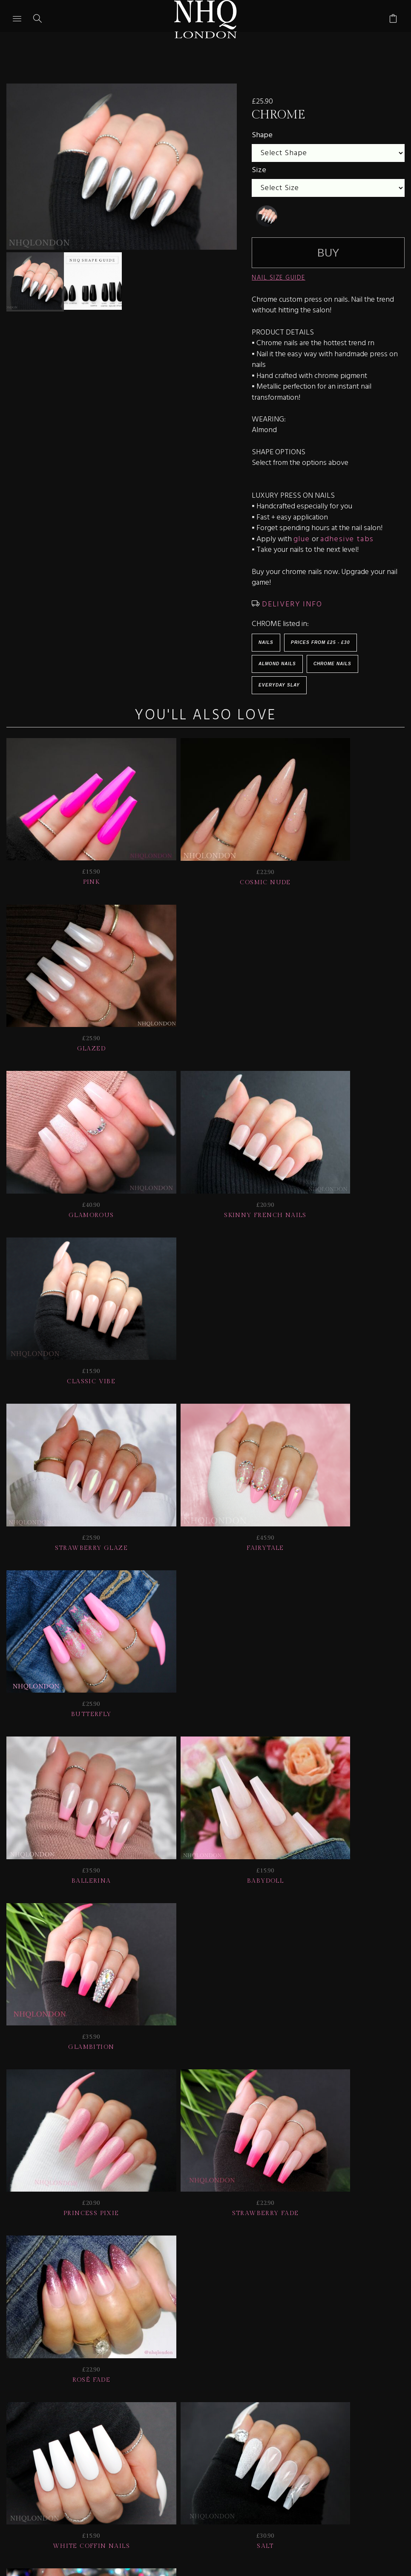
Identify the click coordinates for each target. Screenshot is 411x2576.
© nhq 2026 (256, 2440)
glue (301, 539)
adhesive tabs (347, 539)
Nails (266, 642)
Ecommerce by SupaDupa (212, 2538)
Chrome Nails (332, 663)
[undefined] (266, 216)
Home (206, 2440)
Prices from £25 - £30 (320, 642)
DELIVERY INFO (290, 604)
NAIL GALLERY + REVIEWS (285, 2428)
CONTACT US (154, 2440)
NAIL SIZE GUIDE (278, 278)
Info (365, 2428)
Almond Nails (277, 663)
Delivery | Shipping (179, 2428)
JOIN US (49, 2428)
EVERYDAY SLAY (279, 685)
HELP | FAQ (101, 2428)
